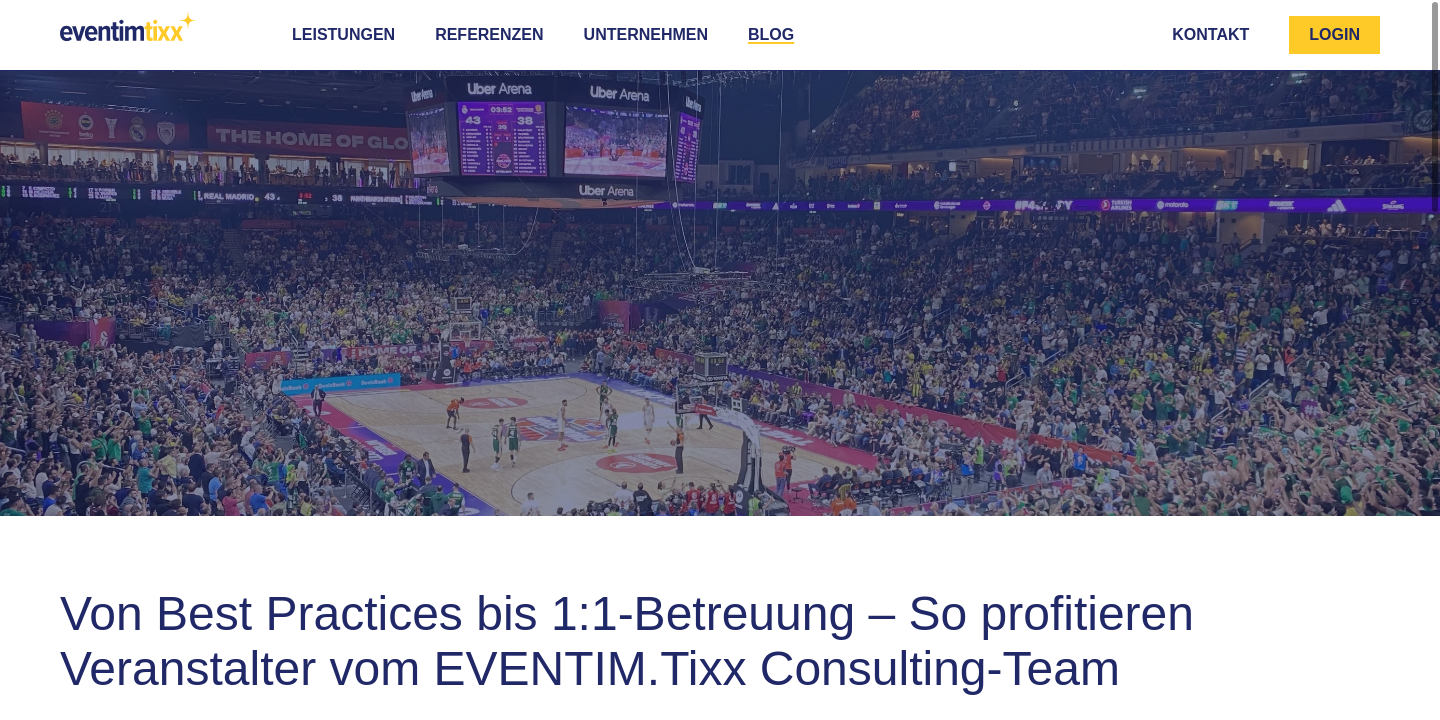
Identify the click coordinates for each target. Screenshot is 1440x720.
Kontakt (1210, 34)
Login (1334, 34)
